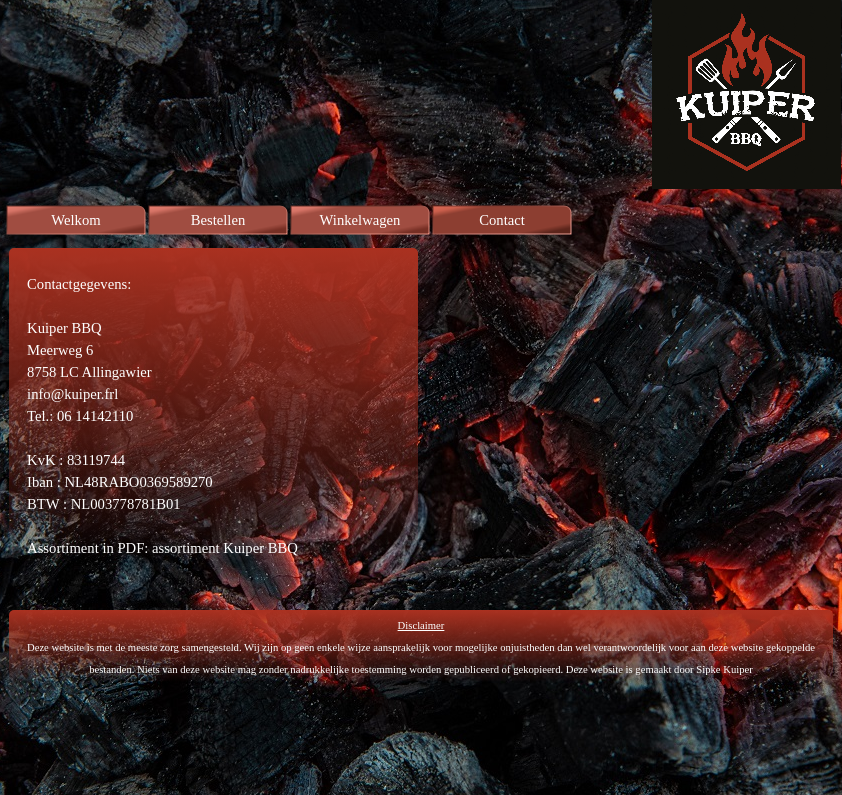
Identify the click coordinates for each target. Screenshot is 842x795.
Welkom (75, 220)
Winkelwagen (360, 220)
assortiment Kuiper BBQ (225, 548)
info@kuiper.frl (72, 394)
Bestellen (218, 220)
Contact (502, 220)
